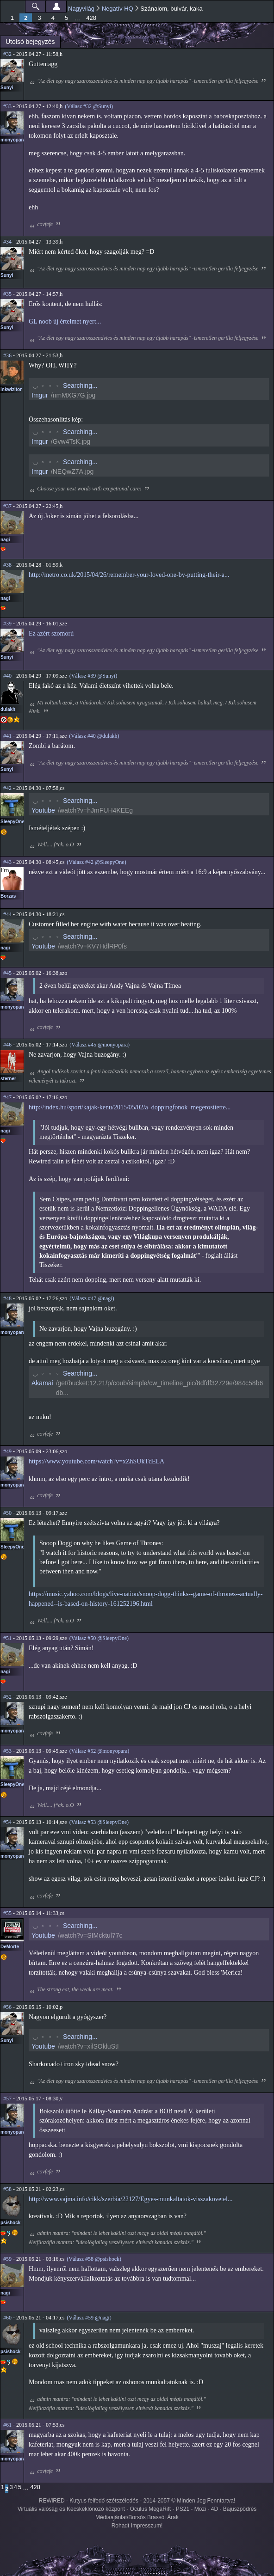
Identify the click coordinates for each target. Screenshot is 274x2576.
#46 (7, 1044)
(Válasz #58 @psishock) (94, 2259)
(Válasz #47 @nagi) (91, 1298)
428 (91, 17)
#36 (7, 355)
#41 (7, 736)
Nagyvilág (81, 8)
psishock (10, 2222)
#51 (7, 1638)
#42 (7, 788)
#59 (7, 2259)
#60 (7, 2317)
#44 (7, 914)
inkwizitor (11, 389)
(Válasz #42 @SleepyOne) (96, 862)
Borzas (8, 896)
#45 (7, 973)
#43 (7, 862)
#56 (7, 2007)
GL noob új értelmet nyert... (65, 321)
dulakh (7, 709)
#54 (7, 1822)
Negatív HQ (117, 8)
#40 (7, 676)
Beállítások (56, 6)
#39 (7, 623)
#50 (7, 1513)
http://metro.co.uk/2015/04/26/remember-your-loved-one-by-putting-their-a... (129, 574)
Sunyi (6, 87)
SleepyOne (12, 821)
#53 (7, 1751)
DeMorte (9, 1946)
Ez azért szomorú (51, 633)
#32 (7, 54)
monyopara (12, 139)
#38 (7, 565)
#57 (7, 2098)
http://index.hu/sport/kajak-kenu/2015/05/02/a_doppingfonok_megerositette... (129, 1107)
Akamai (42, 1383)
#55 (7, 1913)
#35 (7, 294)
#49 (7, 1451)
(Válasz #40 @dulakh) (94, 736)
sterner (8, 1078)
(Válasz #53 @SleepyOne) (99, 1822)
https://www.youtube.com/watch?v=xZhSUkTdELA (96, 1461)
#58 (7, 2189)
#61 (7, 2425)
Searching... (80, 385)
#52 (7, 1697)
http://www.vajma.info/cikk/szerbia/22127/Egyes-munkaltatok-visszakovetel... (130, 2199)
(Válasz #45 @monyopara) (99, 1044)
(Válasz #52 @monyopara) (99, 1751)
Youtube (43, 810)
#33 (7, 106)
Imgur (39, 395)
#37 (7, 506)
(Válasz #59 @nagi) (89, 2317)
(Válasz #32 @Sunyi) (89, 106)
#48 (7, 1298)
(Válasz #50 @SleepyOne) (99, 1638)
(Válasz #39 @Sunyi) (93, 676)
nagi (5, 539)
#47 (7, 1097)
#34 (7, 242)
